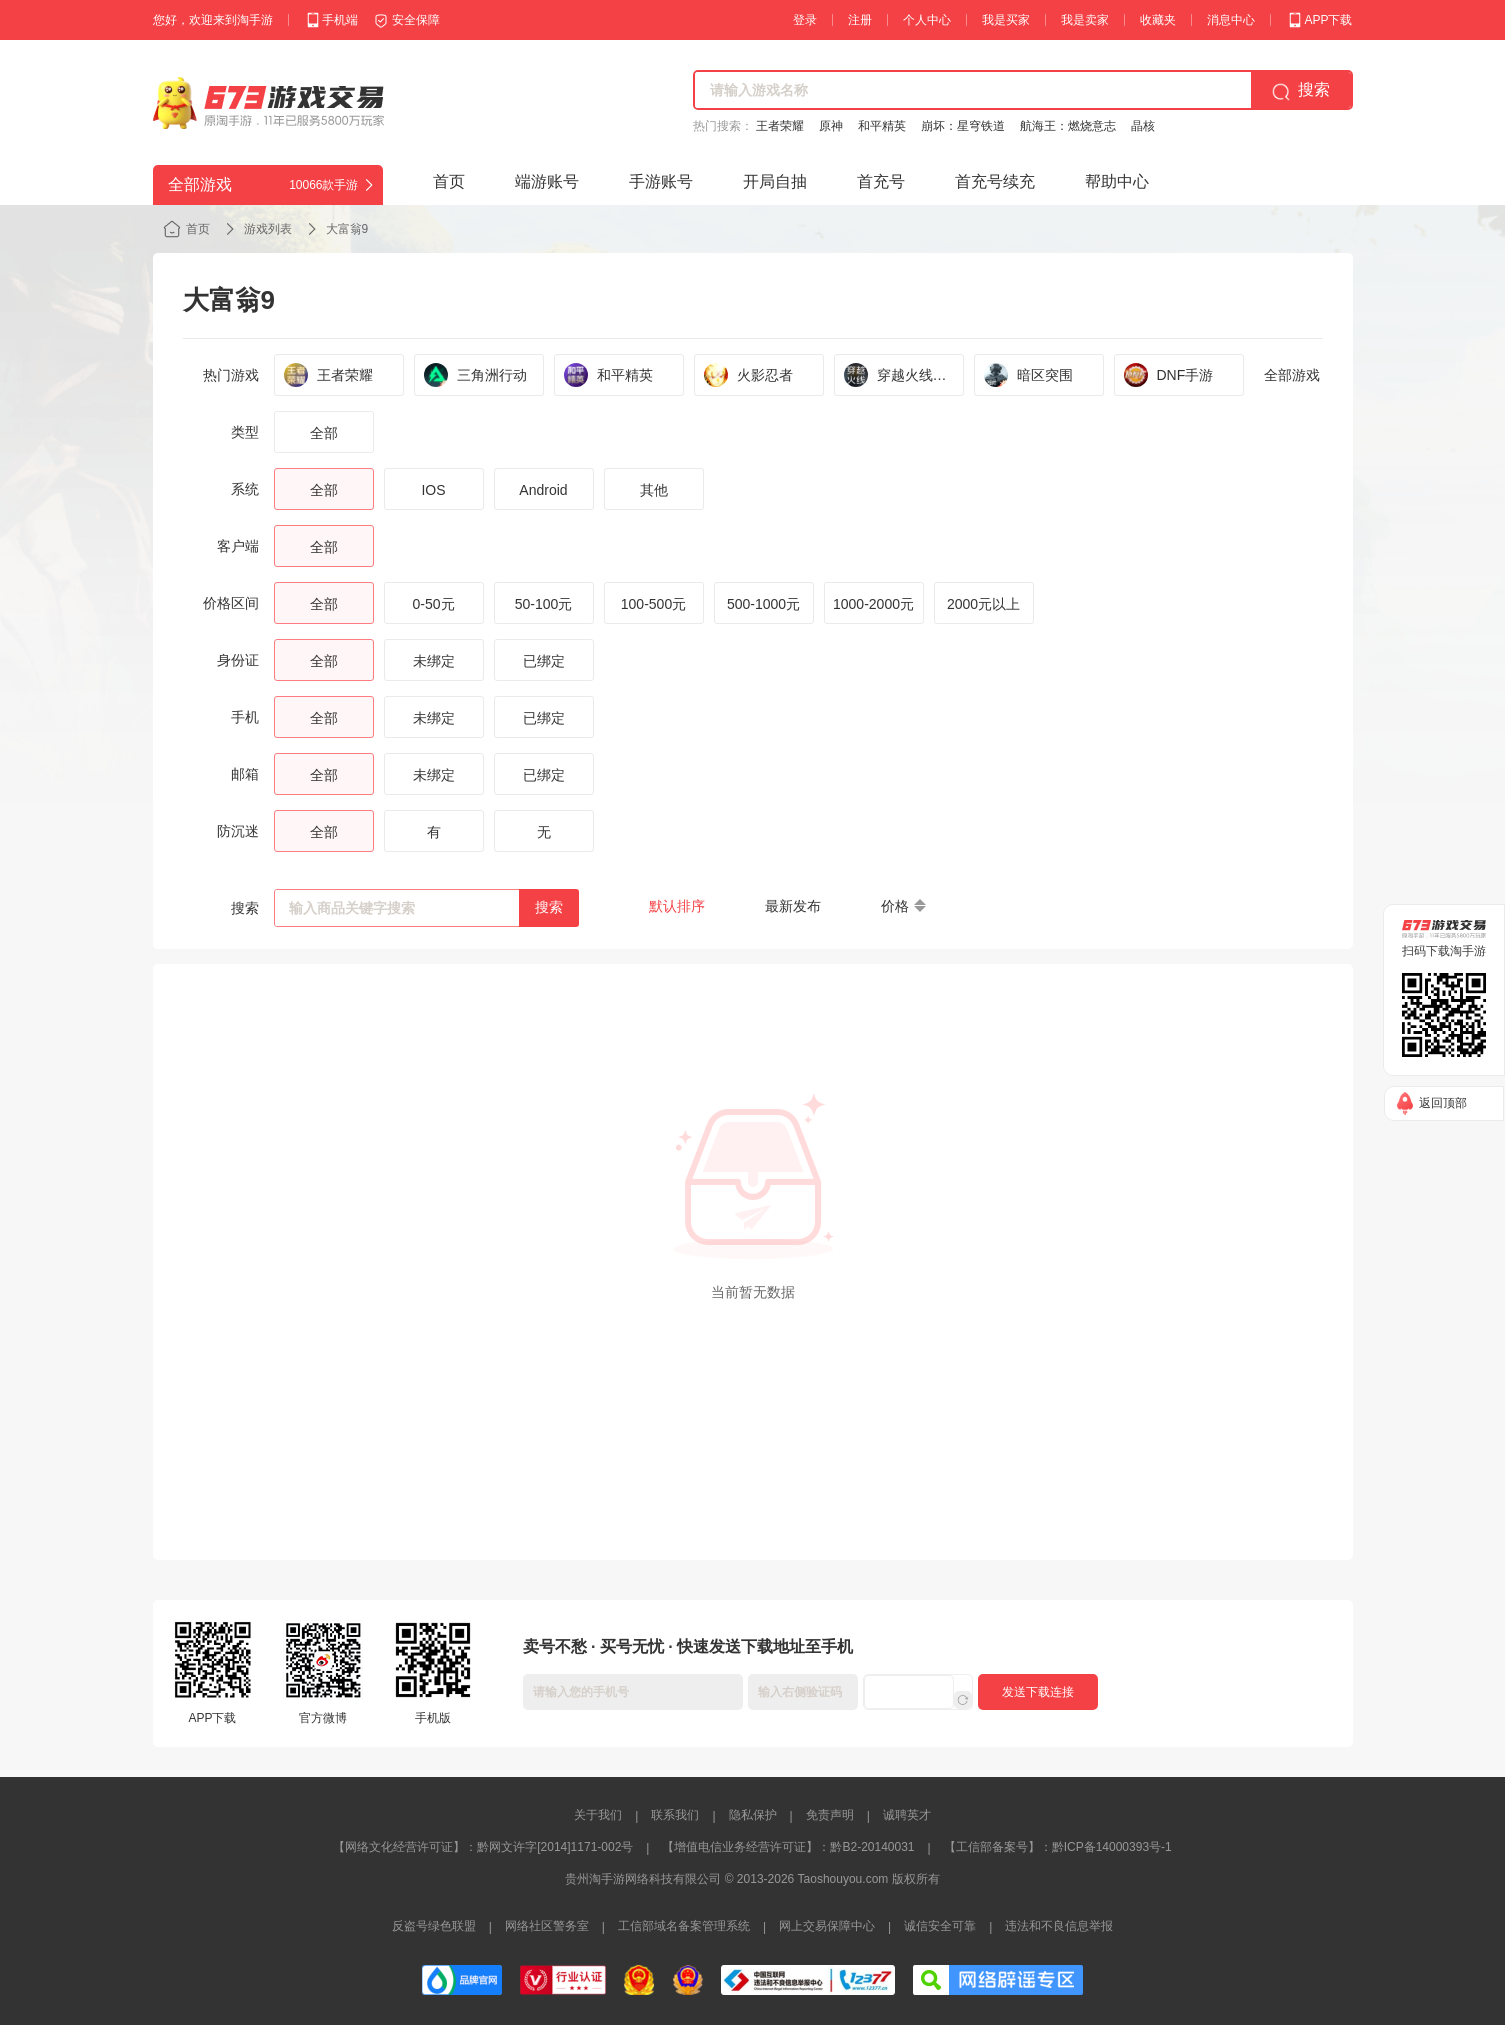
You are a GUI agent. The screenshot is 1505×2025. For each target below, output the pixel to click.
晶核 (1143, 126)
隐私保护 (753, 1815)
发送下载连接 (1038, 1692)
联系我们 (675, 1815)
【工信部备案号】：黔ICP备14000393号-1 (1058, 1847)
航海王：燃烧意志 (1068, 126)
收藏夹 (1158, 20)
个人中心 (927, 20)
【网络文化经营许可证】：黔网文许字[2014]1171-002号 (483, 1847)
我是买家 (1006, 20)
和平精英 (882, 126)
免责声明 (830, 1815)
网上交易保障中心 (827, 1926)
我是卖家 (1085, 20)
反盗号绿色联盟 (434, 1926)
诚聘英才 (907, 1815)
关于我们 (598, 1815)
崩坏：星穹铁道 (963, 126)
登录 (805, 20)
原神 (831, 126)
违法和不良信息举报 (1059, 1926)
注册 (860, 20)
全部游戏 (1292, 375)
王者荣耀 (780, 126)
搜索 (549, 907)
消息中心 (1231, 20)
